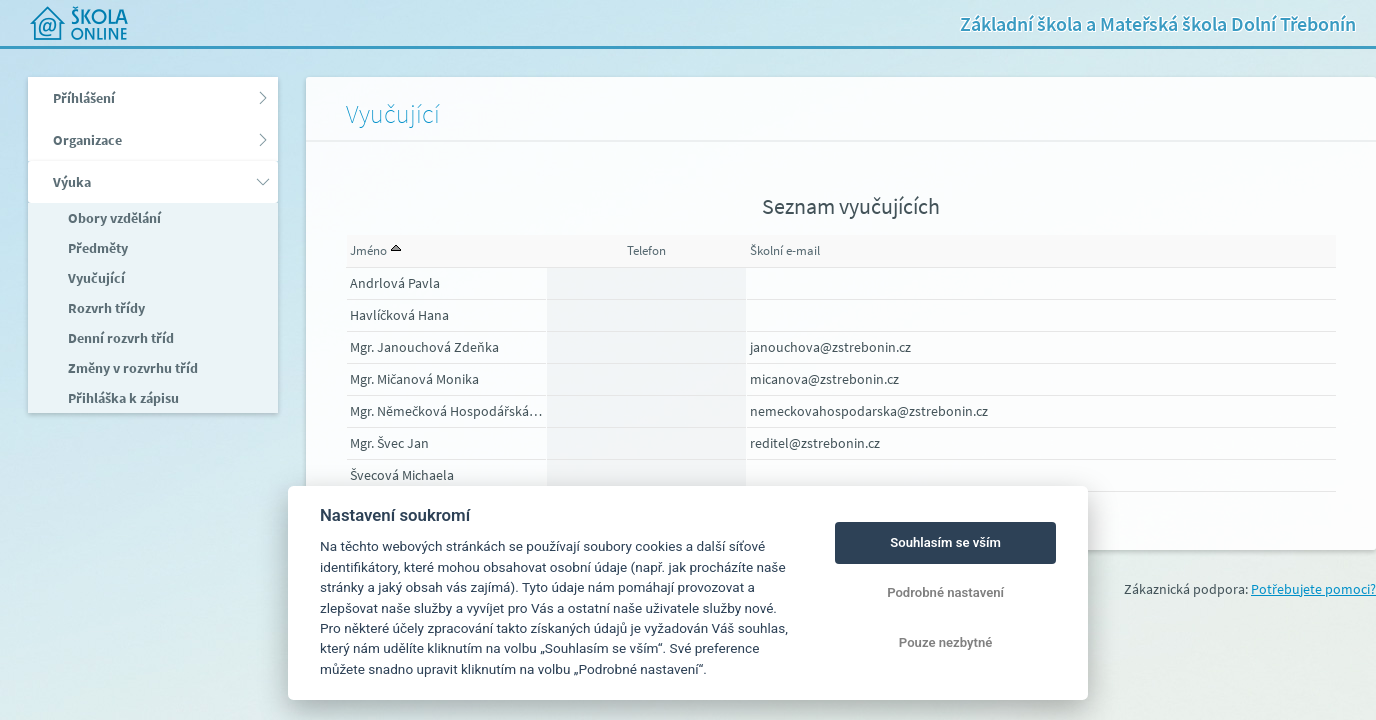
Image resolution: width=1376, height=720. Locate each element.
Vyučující (95, 278)
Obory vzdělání (113, 218)
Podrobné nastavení (945, 592)
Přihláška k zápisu (122, 398)
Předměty (96, 248)
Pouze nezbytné (946, 642)
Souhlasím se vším (945, 542)
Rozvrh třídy (105, 308)
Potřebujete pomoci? (1313, 589)
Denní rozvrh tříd (119, 338)
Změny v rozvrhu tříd (131, 368)
